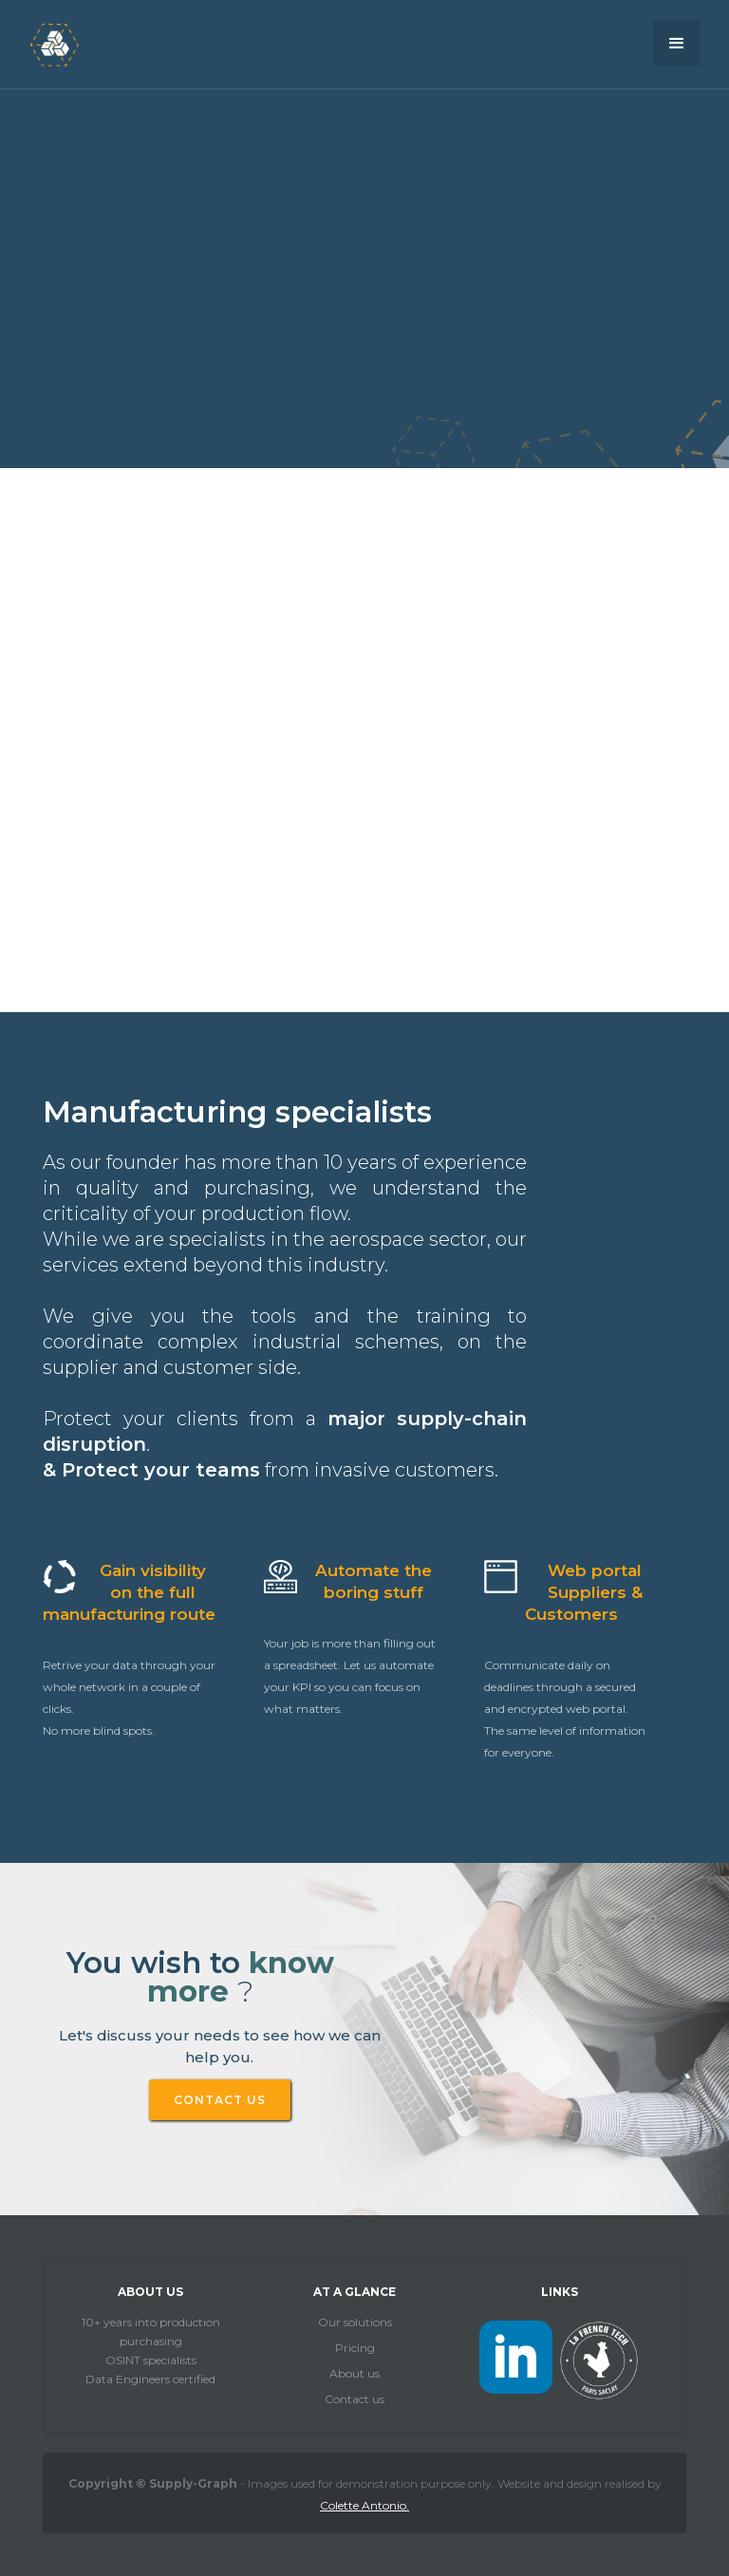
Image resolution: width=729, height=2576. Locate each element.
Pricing (355, 2348)
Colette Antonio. (364, 2505)
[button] (677, 42)
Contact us (354, 2399)
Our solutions (355, 2322)
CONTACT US (220, 2100)
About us (354, 2373)
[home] (54, 44)
